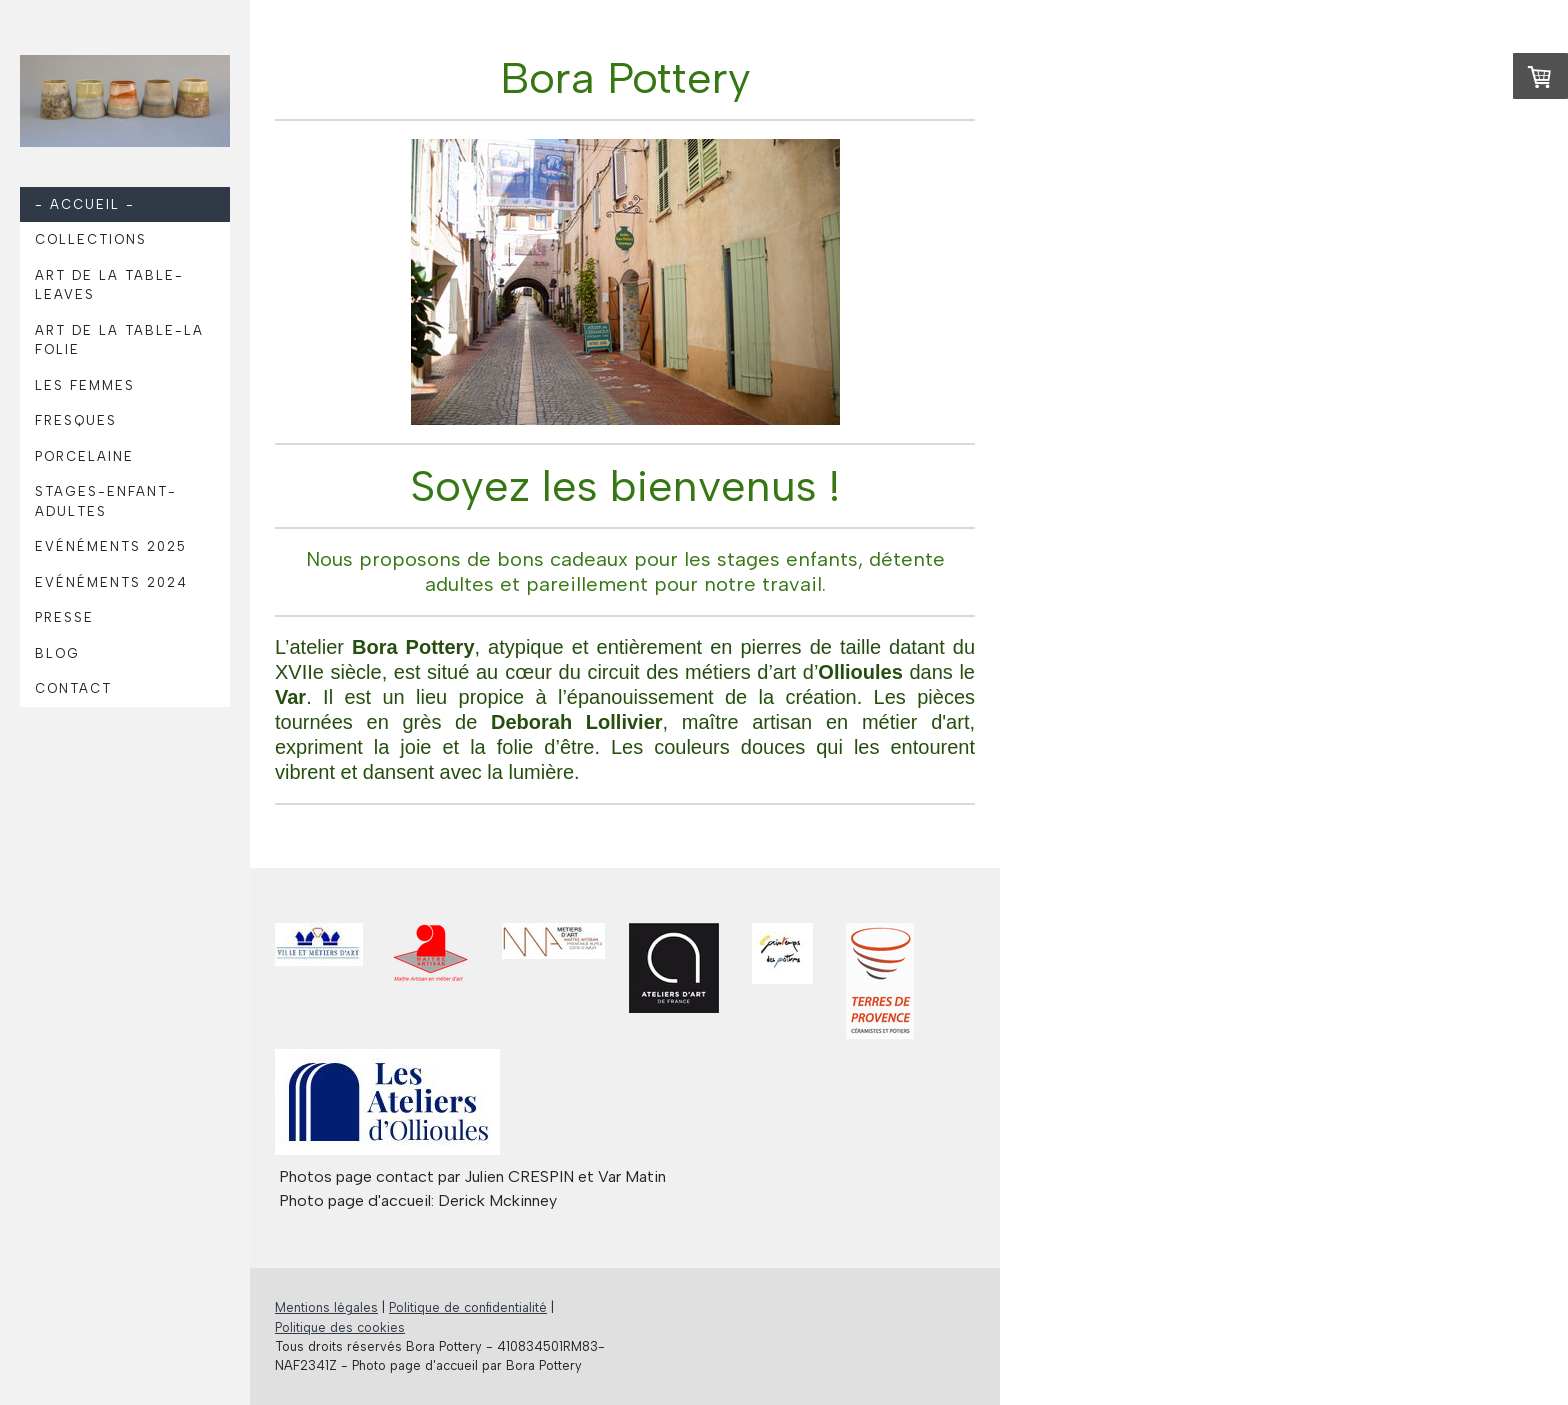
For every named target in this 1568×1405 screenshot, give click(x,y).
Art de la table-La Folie (119, 340)
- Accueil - (85, 204)
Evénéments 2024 (111, 582)
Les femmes (85, 385)
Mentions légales (326, 1307)
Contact (73, 688)
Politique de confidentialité (468, 1307)
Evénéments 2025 (111, 546)
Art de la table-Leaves (109, 285)
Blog (57, 653)
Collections (91, 239)
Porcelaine (84, 456)
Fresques (76, 420)
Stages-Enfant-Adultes (106, 501)
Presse (64, 617)
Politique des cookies (340, 1327)
